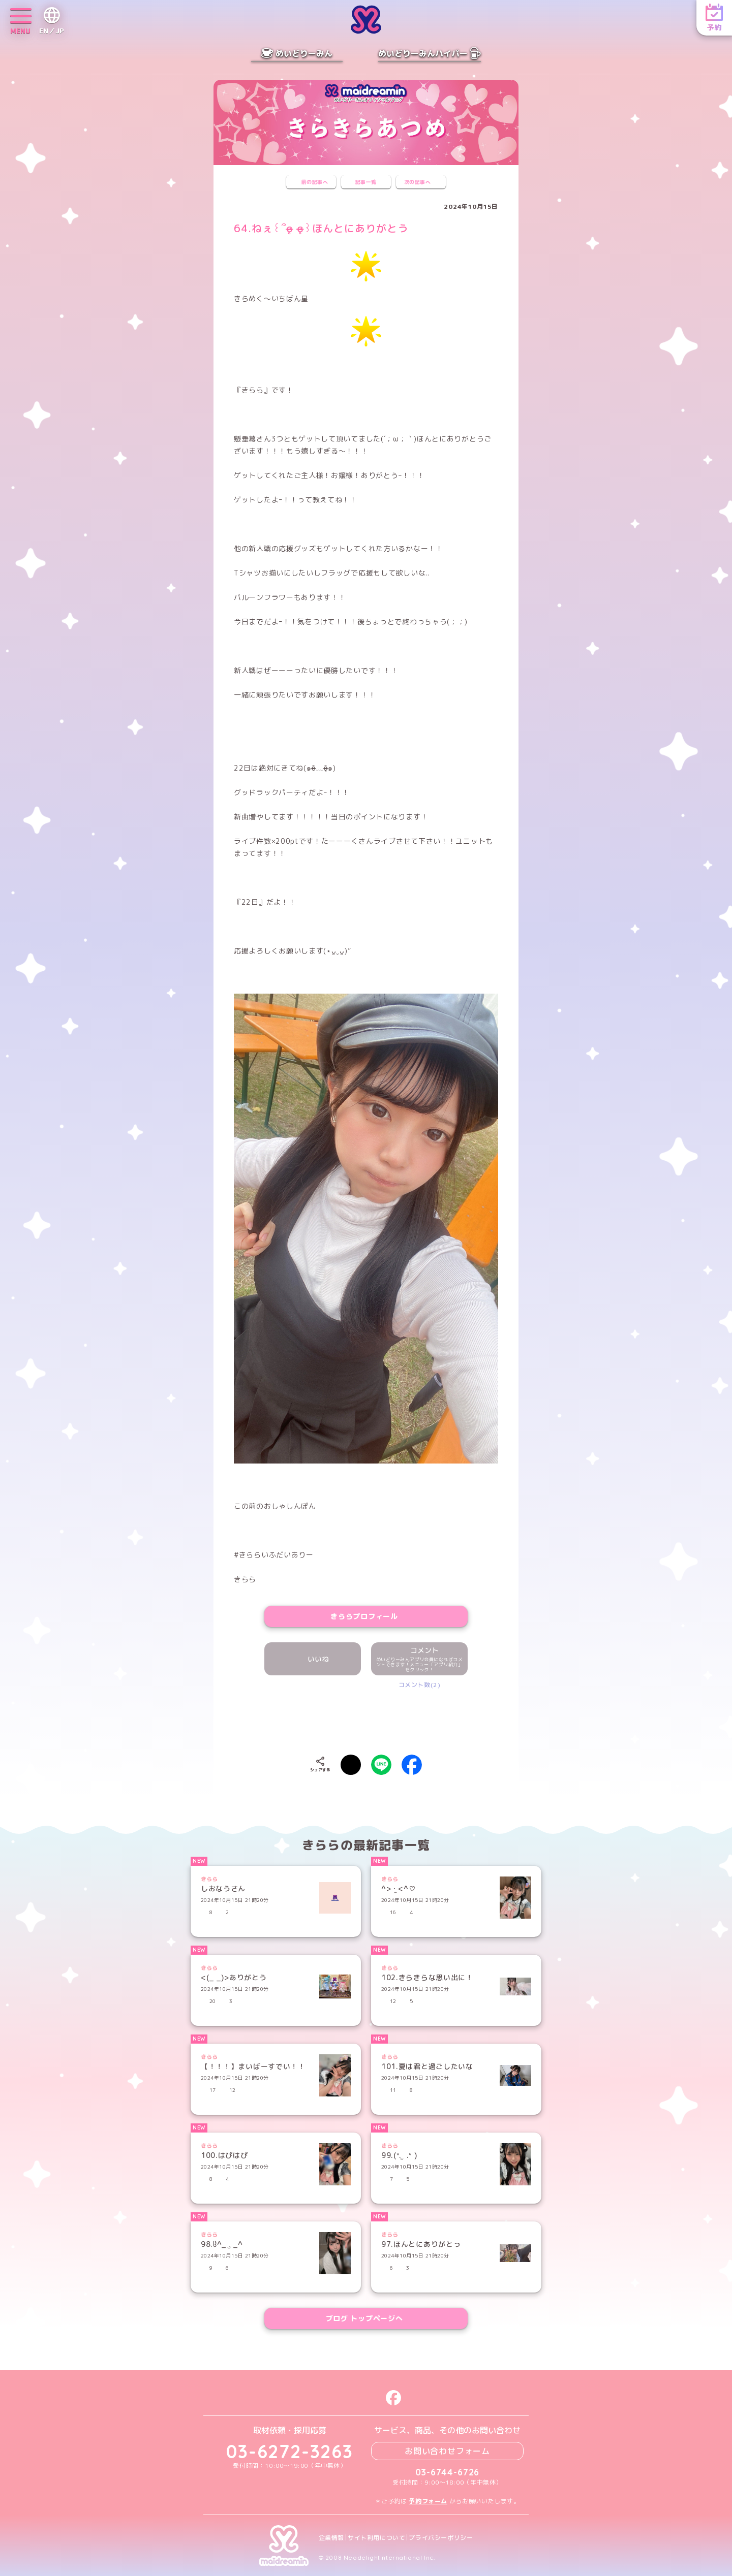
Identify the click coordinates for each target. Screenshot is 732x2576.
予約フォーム (428, 2501)
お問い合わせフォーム (447, 2451)
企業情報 (331, 2537)
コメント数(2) (420, 1684)
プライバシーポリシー (441, 2537)
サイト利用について (376, 2537)
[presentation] (366, 1719)
